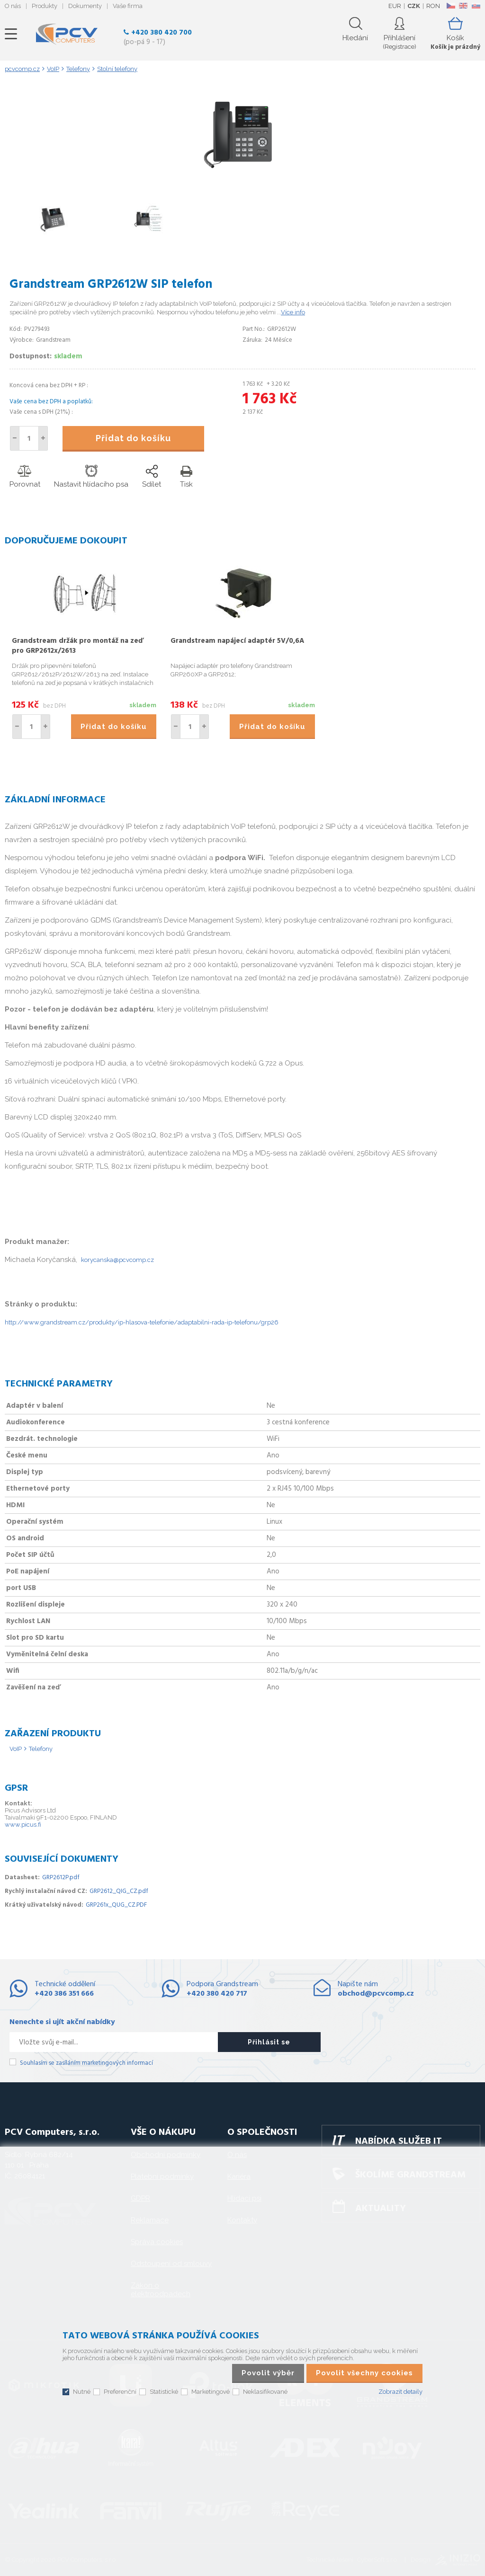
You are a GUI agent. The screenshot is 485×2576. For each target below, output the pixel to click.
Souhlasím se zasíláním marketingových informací (86, 2063)
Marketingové (210, 2391)
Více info (293, 312)
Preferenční (120, 2391)
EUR (394, 5)
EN (463, 6)
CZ (451, 6)
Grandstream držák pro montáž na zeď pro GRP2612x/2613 (78, 646)
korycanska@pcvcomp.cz (117, 1259)
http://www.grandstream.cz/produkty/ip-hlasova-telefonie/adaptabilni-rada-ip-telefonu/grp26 (141, 1322)
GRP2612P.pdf (61, 1878)
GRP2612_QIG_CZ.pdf (119, 1891)
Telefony (41, 1748)
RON (433, 5)
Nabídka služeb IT (398, 2141)
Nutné (81, 2391)
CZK (413, 5)
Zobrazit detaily (400, 2391)
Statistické (164, 2391)
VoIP (15, 1748)
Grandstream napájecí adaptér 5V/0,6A (237, 641)
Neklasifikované (265, 2391)
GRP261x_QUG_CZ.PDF (116, 1905)
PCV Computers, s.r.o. (67, 34)
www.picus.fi (23, 1824)
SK (475, 6)
